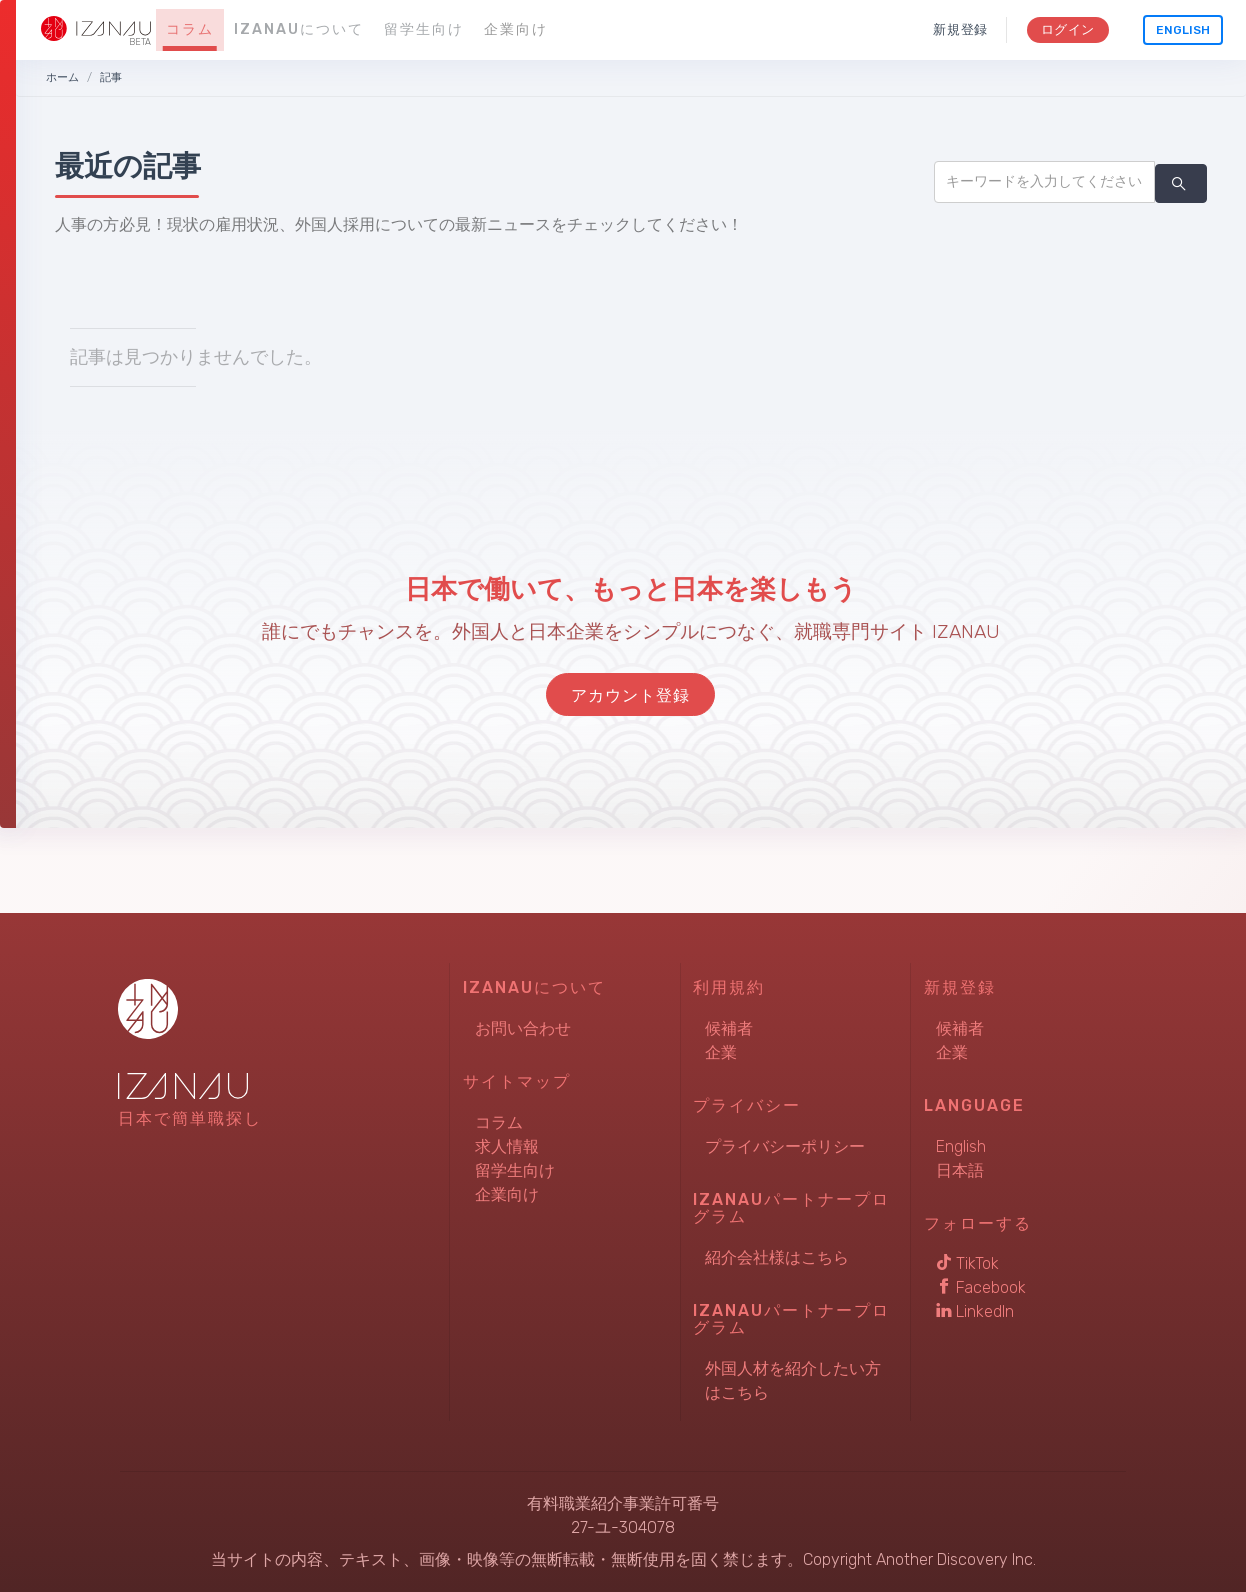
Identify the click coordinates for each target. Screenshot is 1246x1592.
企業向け (516, 29)
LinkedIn (975, 1311)
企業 (721, 1052)
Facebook (981, 1287)
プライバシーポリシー (785, 1146)
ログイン (1067, 29)
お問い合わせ (523, 1028)
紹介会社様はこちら (777, 1257)
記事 (111, 77)
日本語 (960, 1170)
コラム (190, 29)
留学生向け (424, 29)
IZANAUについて (299, 29)
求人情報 (507, 1146)
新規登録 (960, 29)
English (1183, 30)
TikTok (967, 1263)
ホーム (62, 77)
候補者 (729, 1028)
